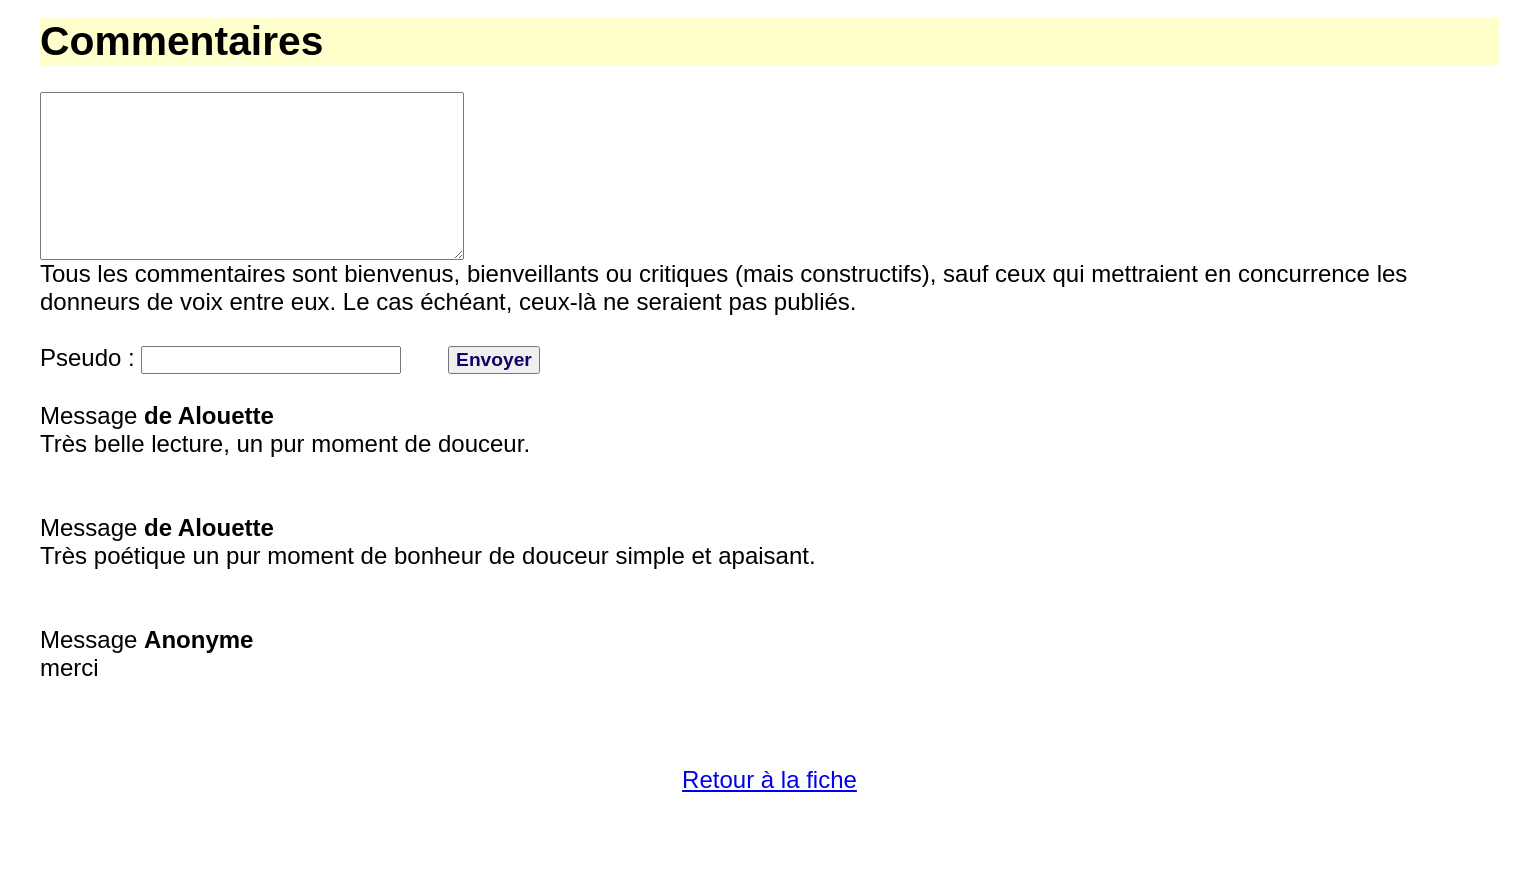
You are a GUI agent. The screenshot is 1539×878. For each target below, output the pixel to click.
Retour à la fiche (769, 815)
